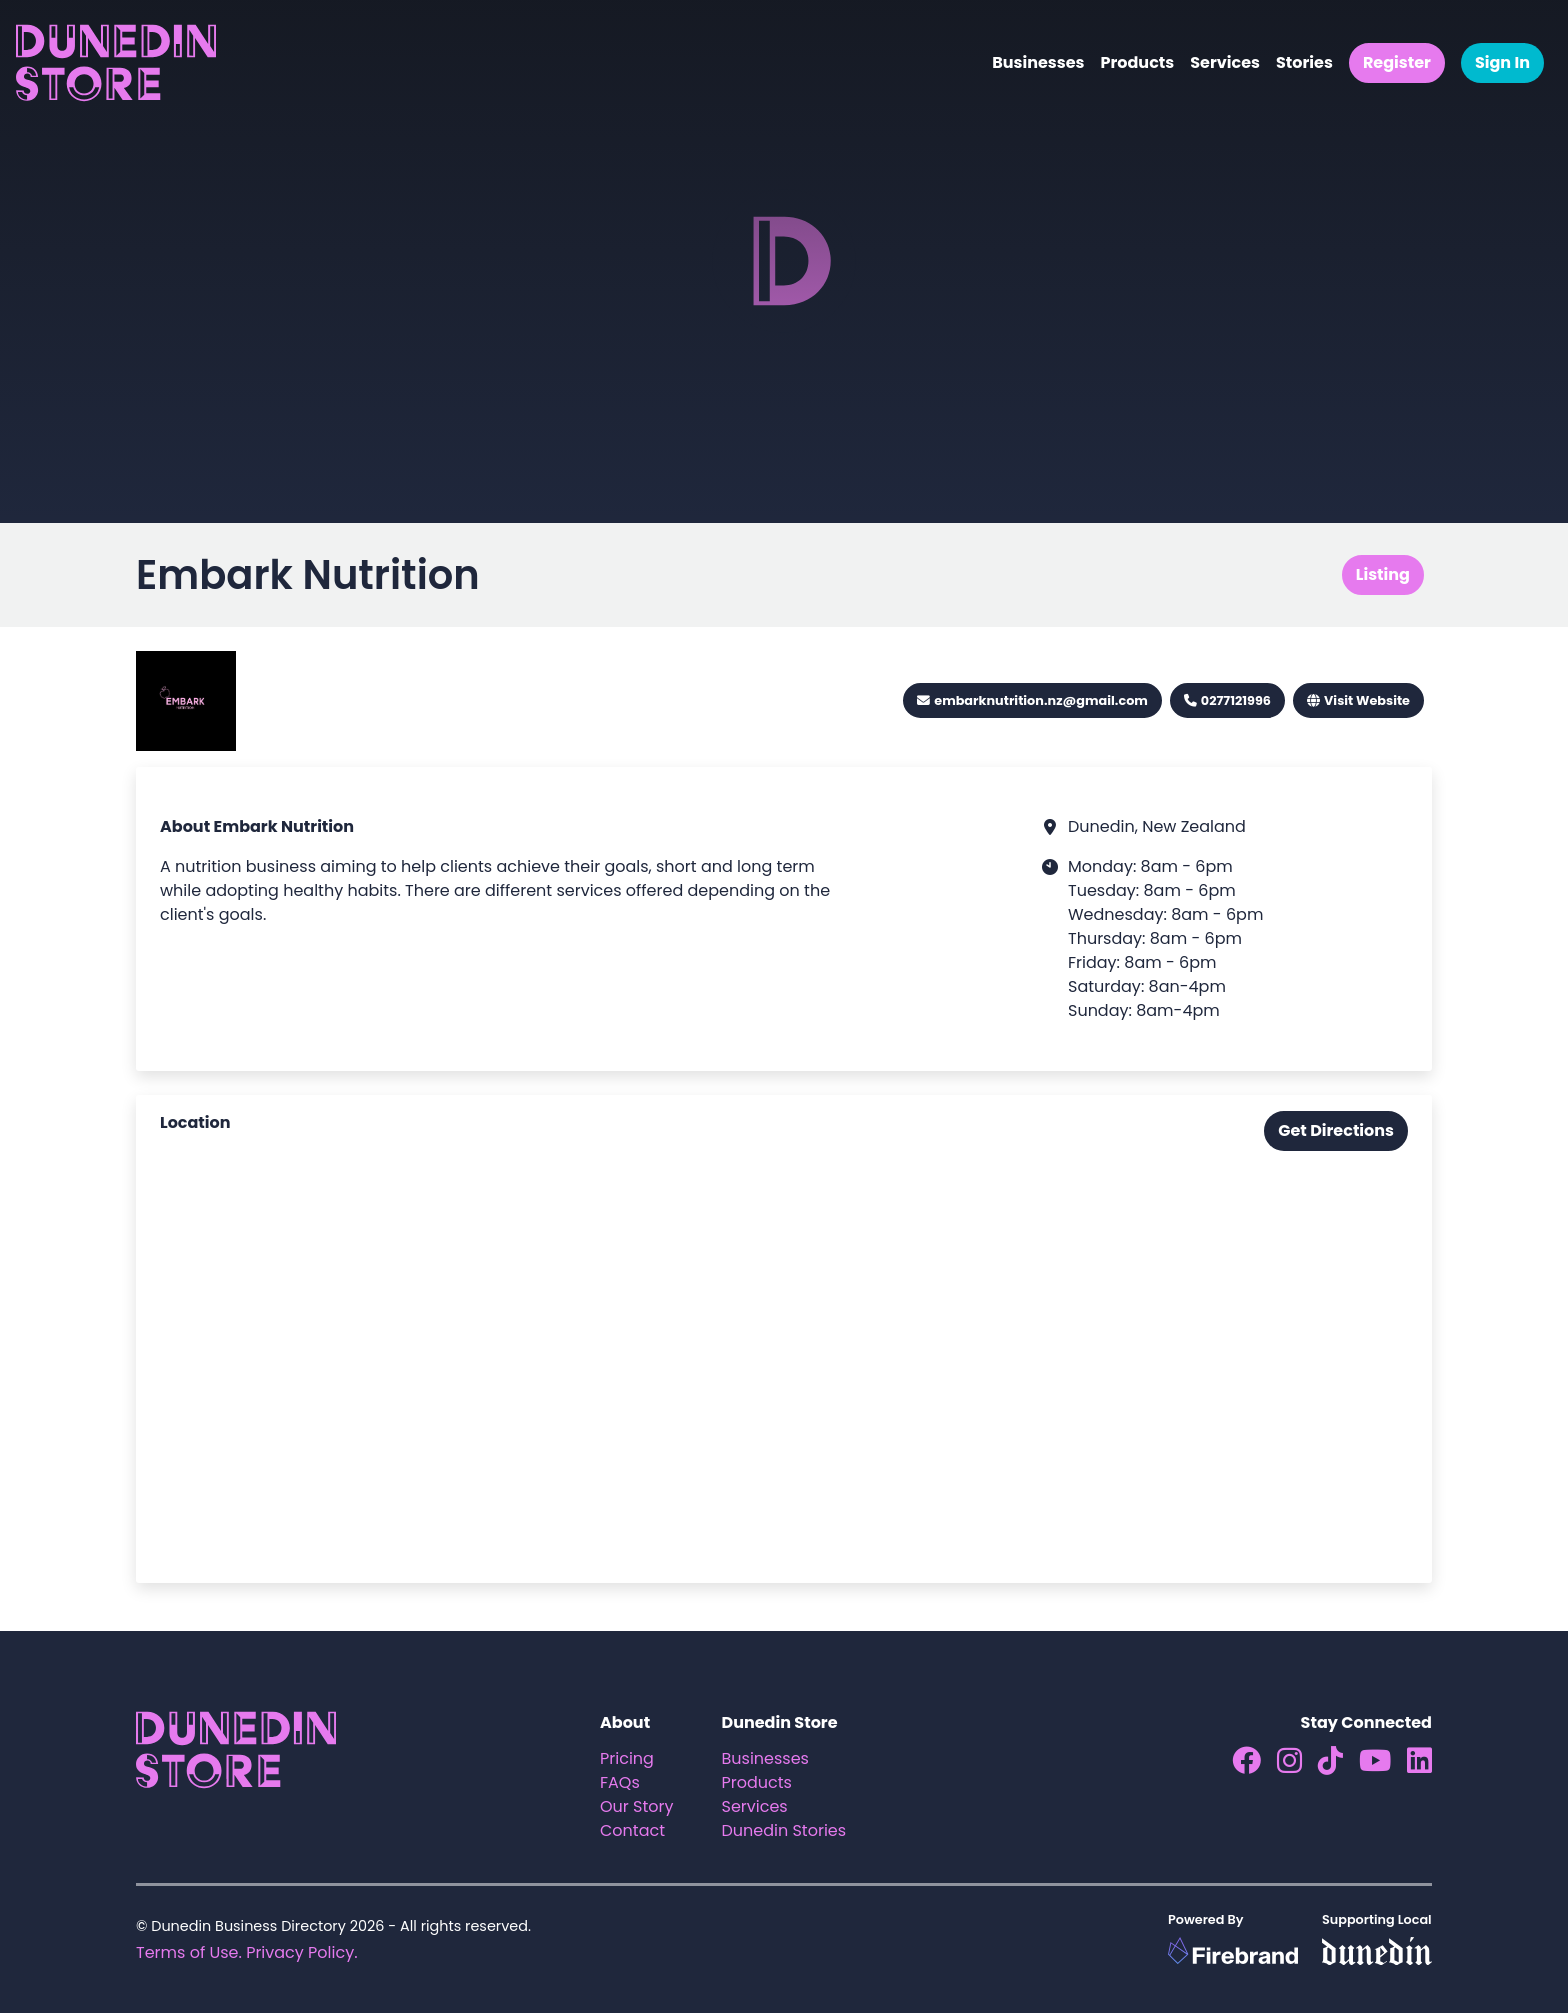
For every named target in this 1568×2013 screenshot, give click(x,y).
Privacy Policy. (301, 1952)
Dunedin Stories (784, 1830)
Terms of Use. (189, 1952)
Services (1225, 62)
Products (1137, 62)
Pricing (627, 1758)
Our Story (637, 1806)
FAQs (620, 1782)
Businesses (1038, 62)
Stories (1304, 62)
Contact (632, 1830)
